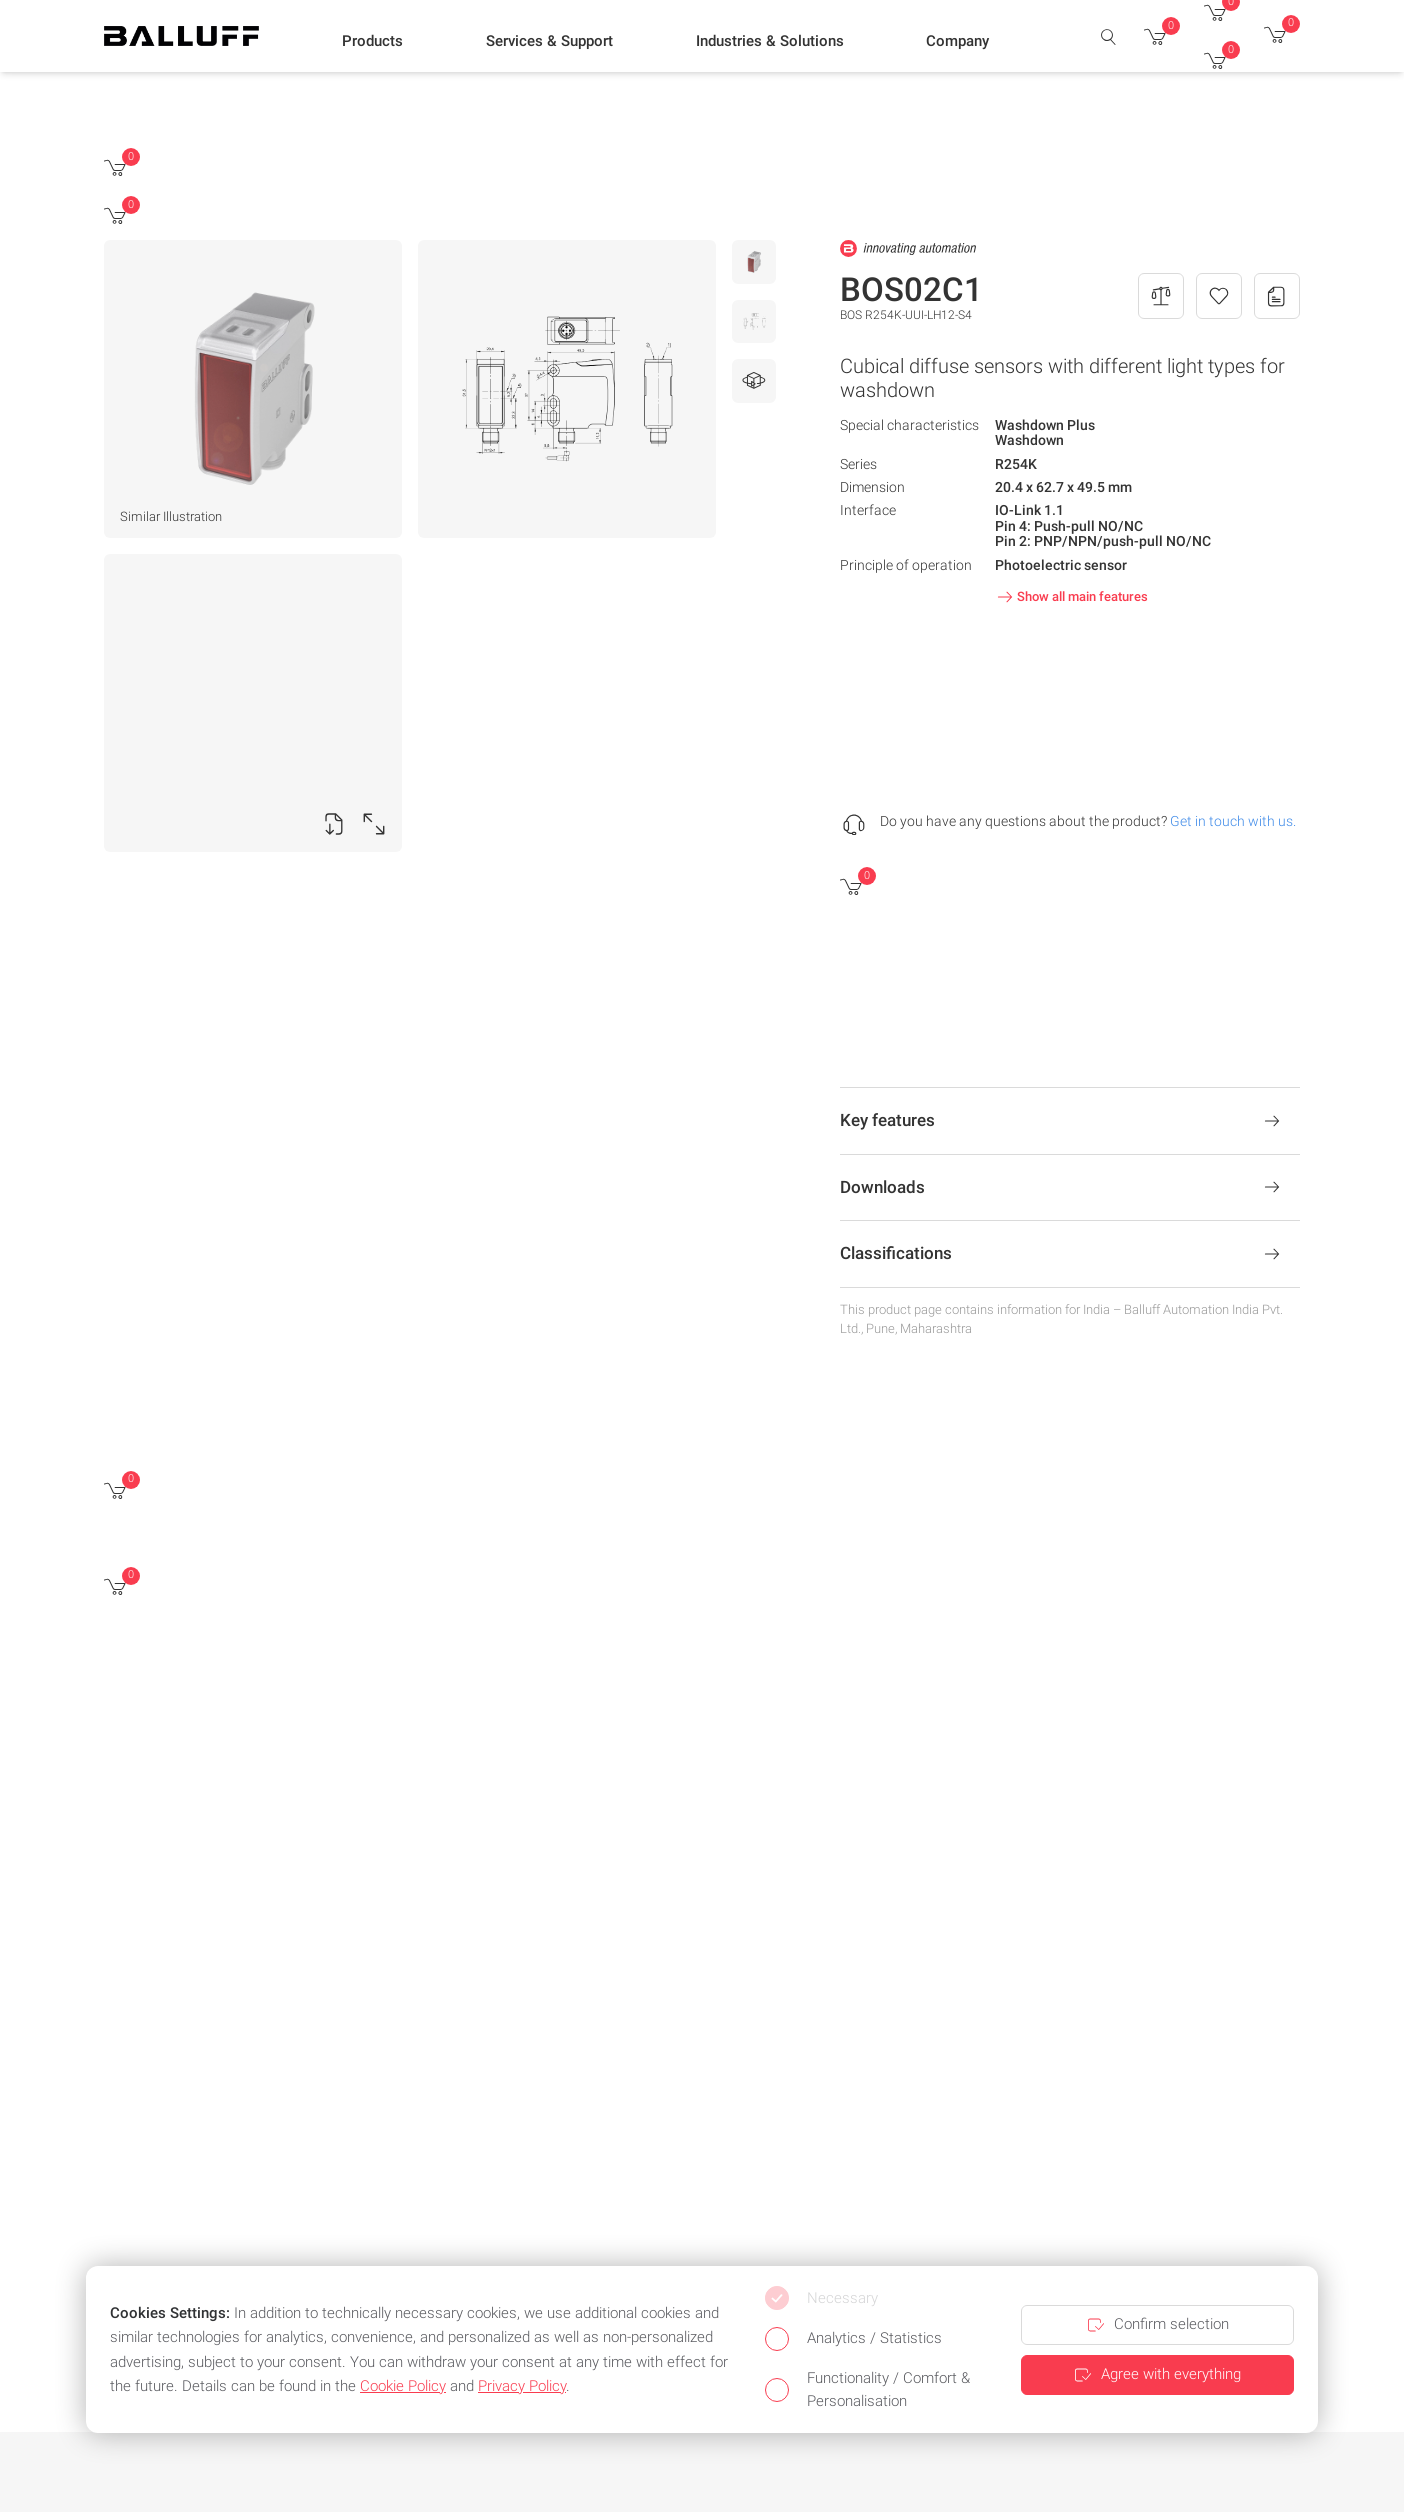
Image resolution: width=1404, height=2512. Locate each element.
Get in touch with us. (1233, 821)
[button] (372, 41)
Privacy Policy (522, 2386)
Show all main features (1070, 597)
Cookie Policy (403, 2386)
